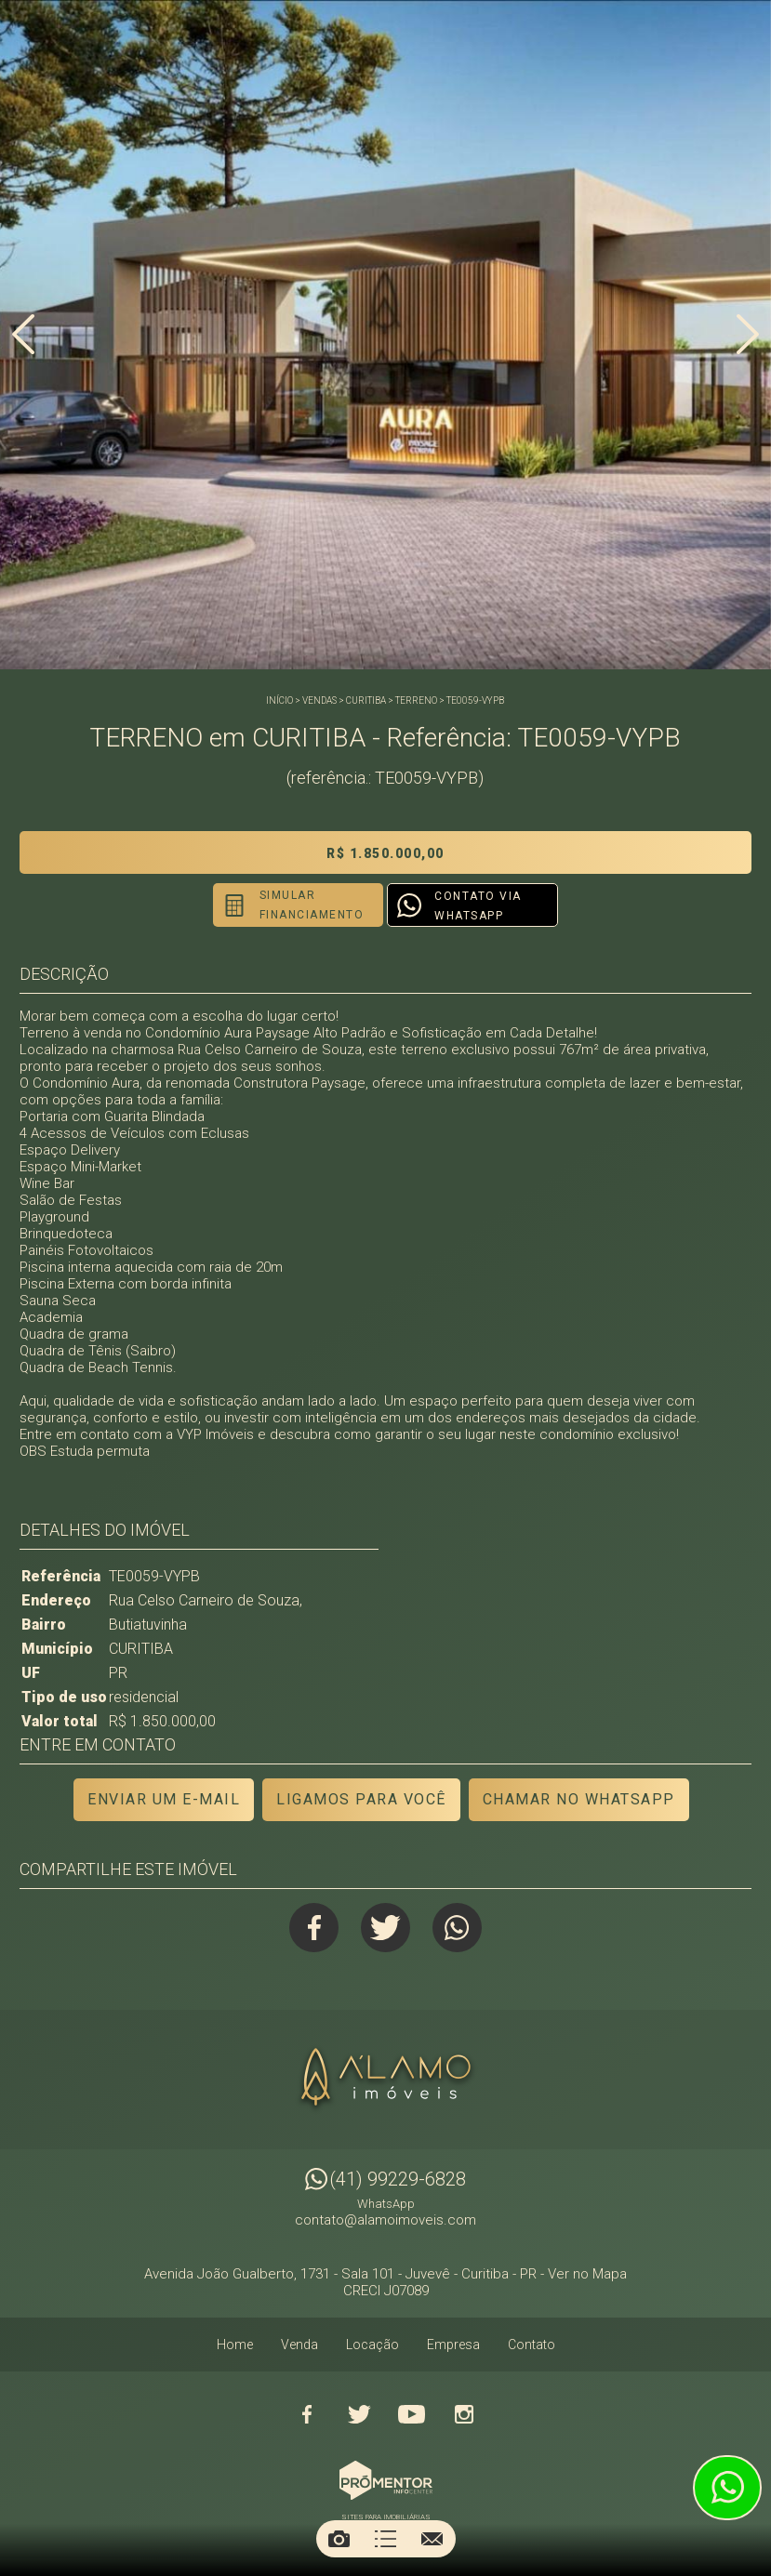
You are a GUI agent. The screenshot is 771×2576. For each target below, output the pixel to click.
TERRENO (416, 700)
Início (279, 700)
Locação (372, 2345)
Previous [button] (23, 337)
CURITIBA (366, 700)
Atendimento (727, 2487)
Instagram (464, 2415)
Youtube (412, 2415)
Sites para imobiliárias (386, 2518)
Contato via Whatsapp (478, 906)
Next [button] (747, 337)
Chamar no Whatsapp (579, 1799)
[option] (385, 334)
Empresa (453, 2345)
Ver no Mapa (587, 2274)
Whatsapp (459, 1927)
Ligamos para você (361, 1799)
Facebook (312, 1927)
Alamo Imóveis (386, 2080)
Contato (531, 2345)
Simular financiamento (307, 905)
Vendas (319, 700)
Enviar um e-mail (162, 1799)
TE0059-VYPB (475, 700)
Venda (299, 2345)
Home (235, 2345)
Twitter (385, 1927)
